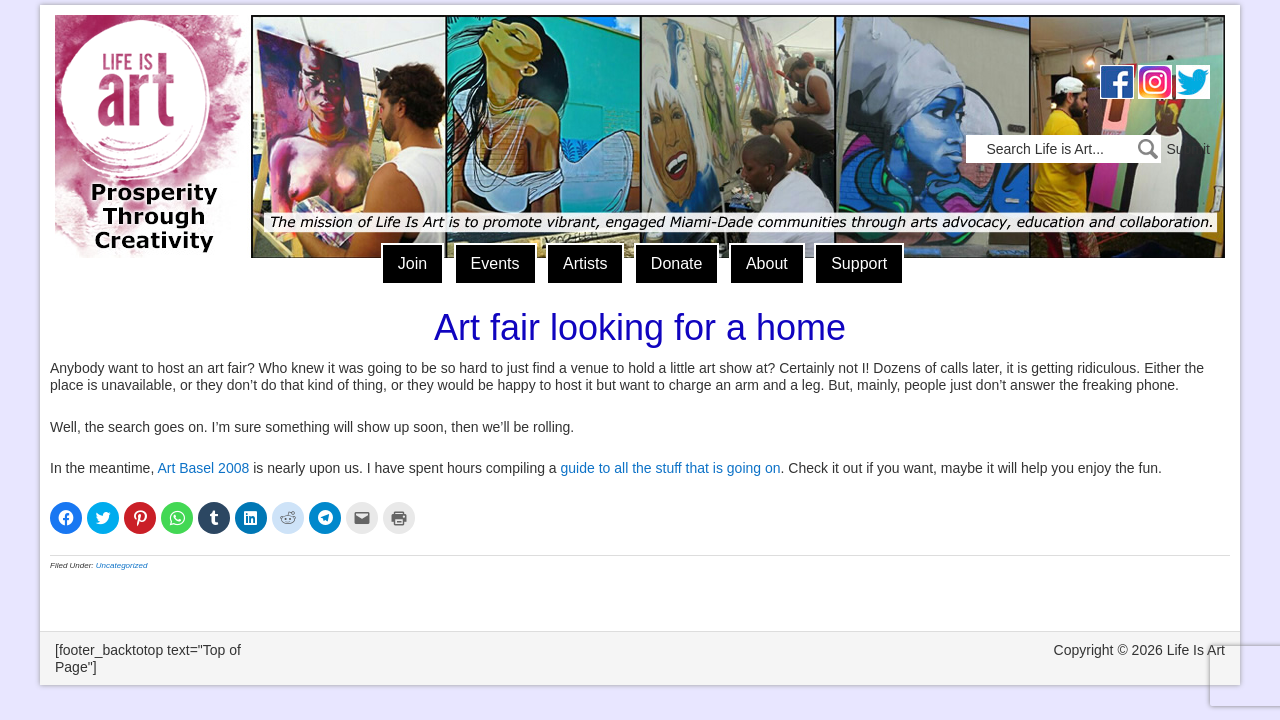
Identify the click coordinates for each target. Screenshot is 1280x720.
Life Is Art (147, 107)
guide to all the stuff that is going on (671, 468)
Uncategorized (122, 565)
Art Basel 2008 (203, 468)
